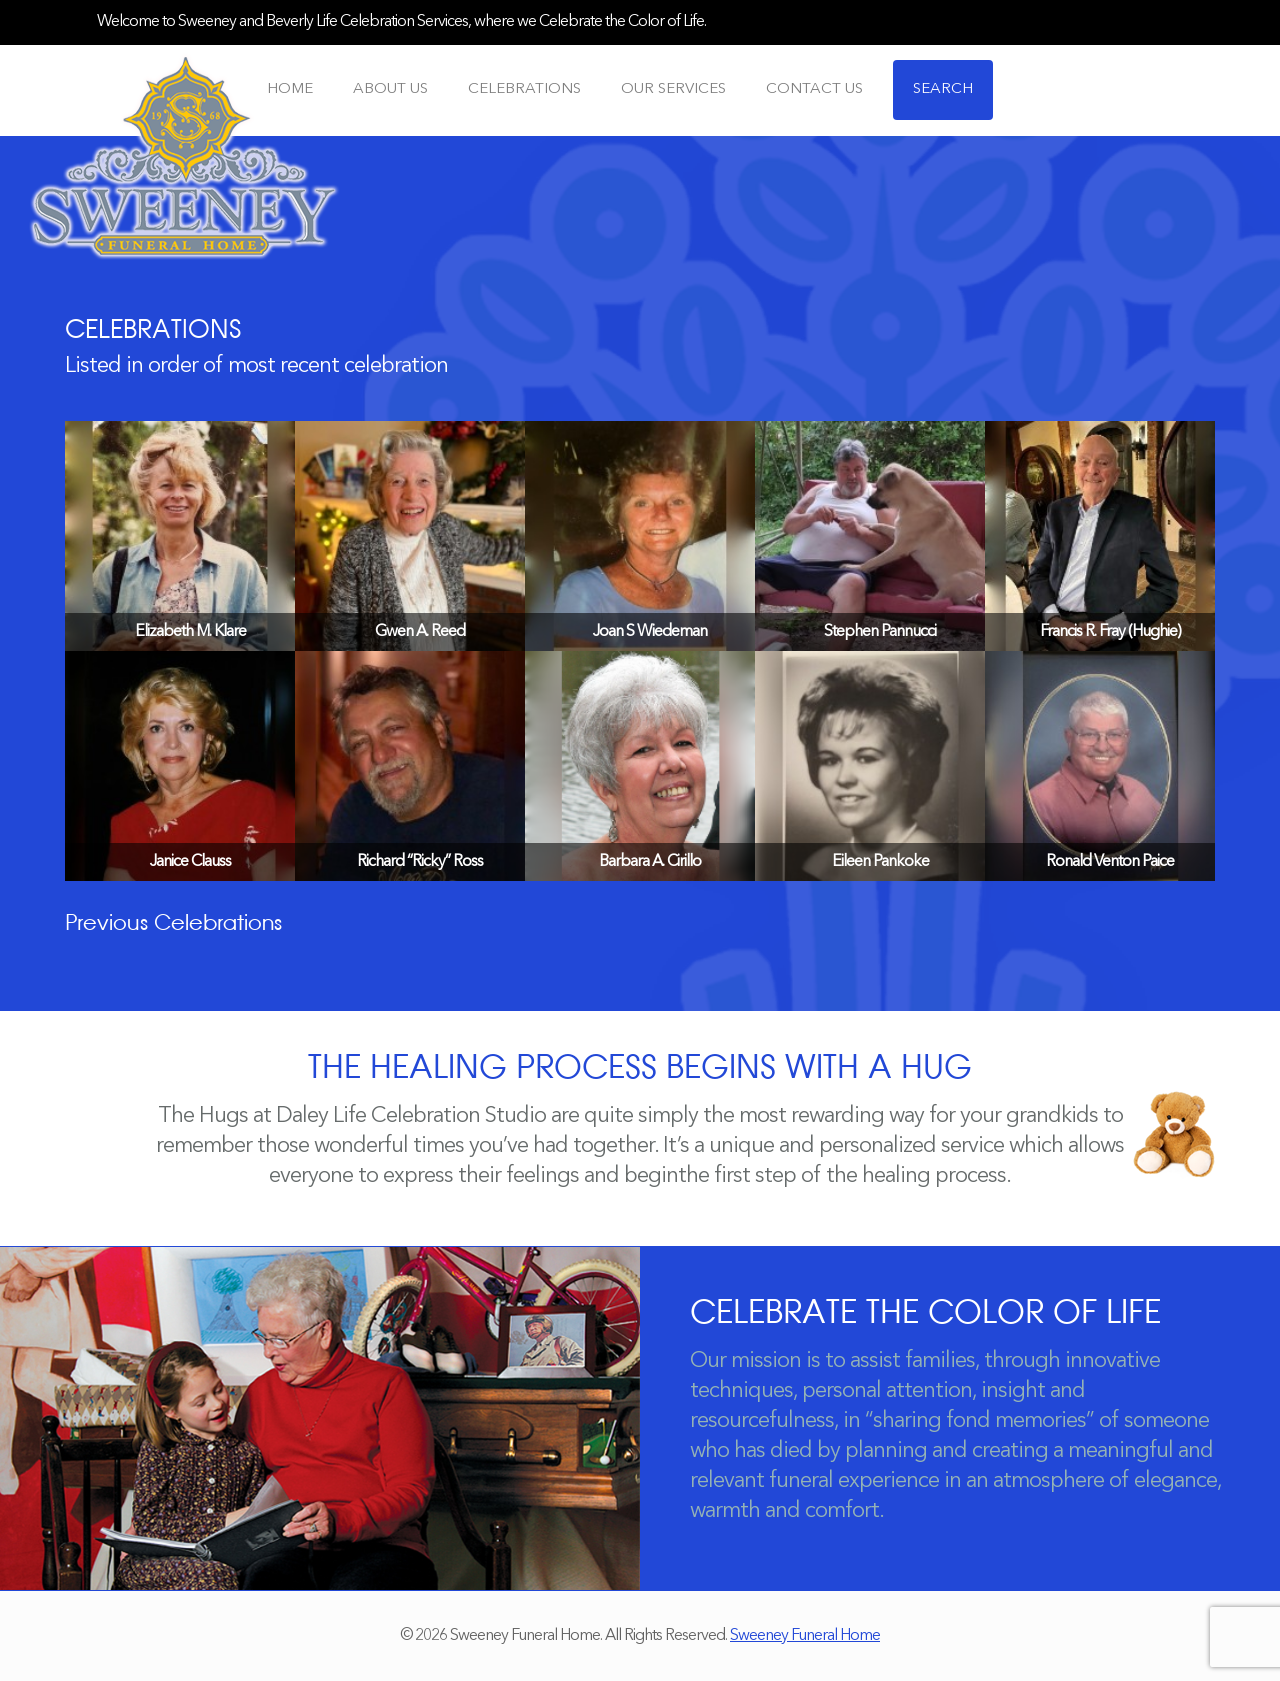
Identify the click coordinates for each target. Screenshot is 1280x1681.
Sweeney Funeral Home (805, 1636)
